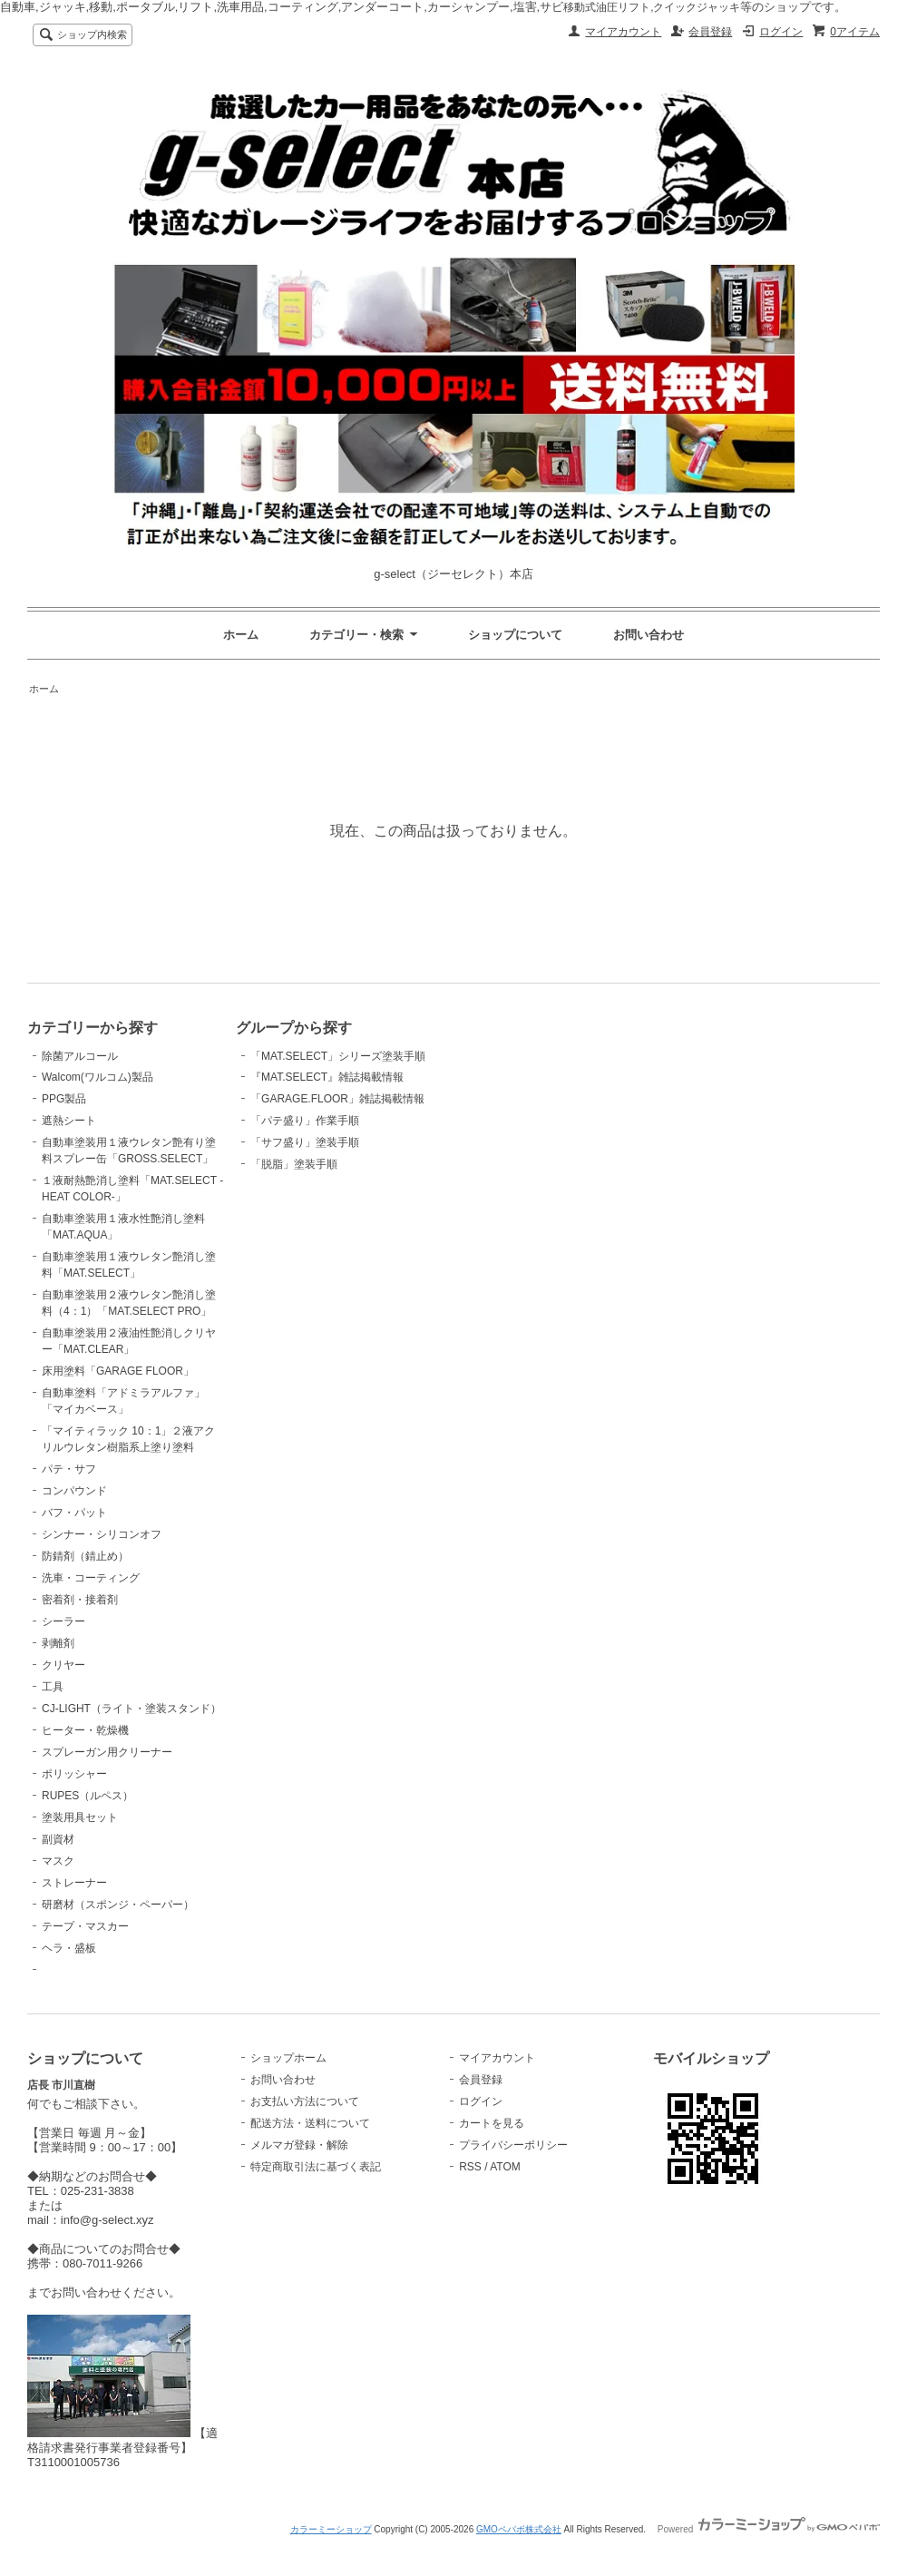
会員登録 (710, 31)
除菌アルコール (80, 1056)
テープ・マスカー (85, 1926)
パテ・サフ (69, 1469)
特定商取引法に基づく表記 (315, 2166)
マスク (58, 1861)
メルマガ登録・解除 (299, 2145)
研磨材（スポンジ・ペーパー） (118, 1904)
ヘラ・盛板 (69, 1948)
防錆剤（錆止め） (85, 1556)
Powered (769, 2529)
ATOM (505, 2166)
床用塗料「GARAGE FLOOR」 (118, 1371)
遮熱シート (69, 1120)
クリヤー (63, 1665)
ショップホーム (288, 2058)
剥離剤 (58, 1643)
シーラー (63, 1621)
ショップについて (515, 635)
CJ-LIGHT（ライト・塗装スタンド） (131, 1708)
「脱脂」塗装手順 (293, 1164)
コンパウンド (74, 1490)
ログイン (781, 31)
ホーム (240, 635)
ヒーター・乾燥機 (85, 1730)
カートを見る (491, 2123)
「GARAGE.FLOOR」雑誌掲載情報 (337, 1098)
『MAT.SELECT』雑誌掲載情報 (327, 1077)
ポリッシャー (74, 1774)
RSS (470, 2166)
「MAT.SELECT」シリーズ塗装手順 (337, 1056)
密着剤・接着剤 (80, 1599)
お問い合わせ (648, 635)
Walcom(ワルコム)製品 (97, 1077)
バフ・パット (74, 1512)
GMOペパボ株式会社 (518, 2529)
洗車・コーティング (91, 1578)
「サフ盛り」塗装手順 (304, 1142)
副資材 (58, 1839)
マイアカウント (623, 31)
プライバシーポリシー (513, 2145)
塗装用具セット (80, 1817)
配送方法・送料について (310, 2123)
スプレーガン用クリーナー (107, 1752)
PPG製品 (64, 1098)
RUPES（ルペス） (87, 1795)
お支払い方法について (304, 2101)
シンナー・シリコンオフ (101, 1534)
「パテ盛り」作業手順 (304, 1120)
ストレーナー (74, 1882)
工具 (52, 1686)
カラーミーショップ (331, 2529)
